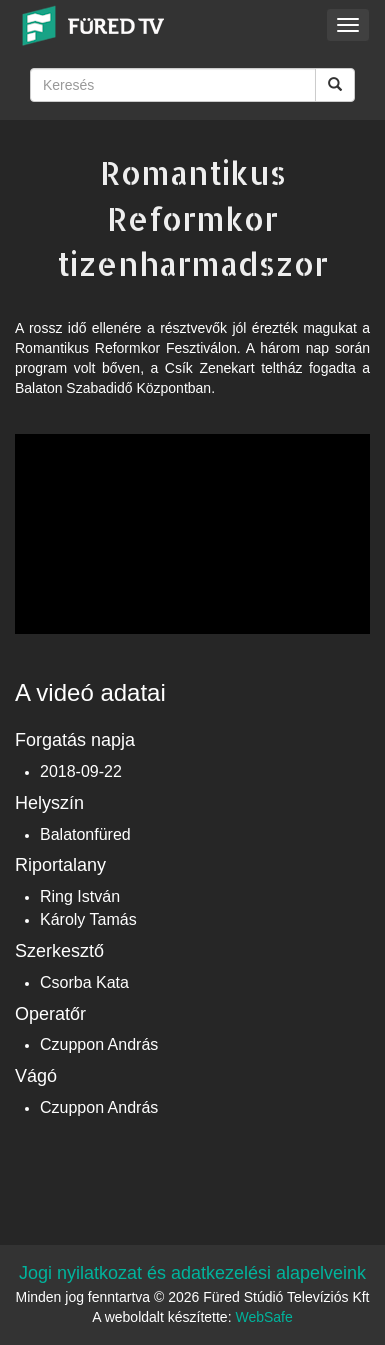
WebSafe (263, 1317)
